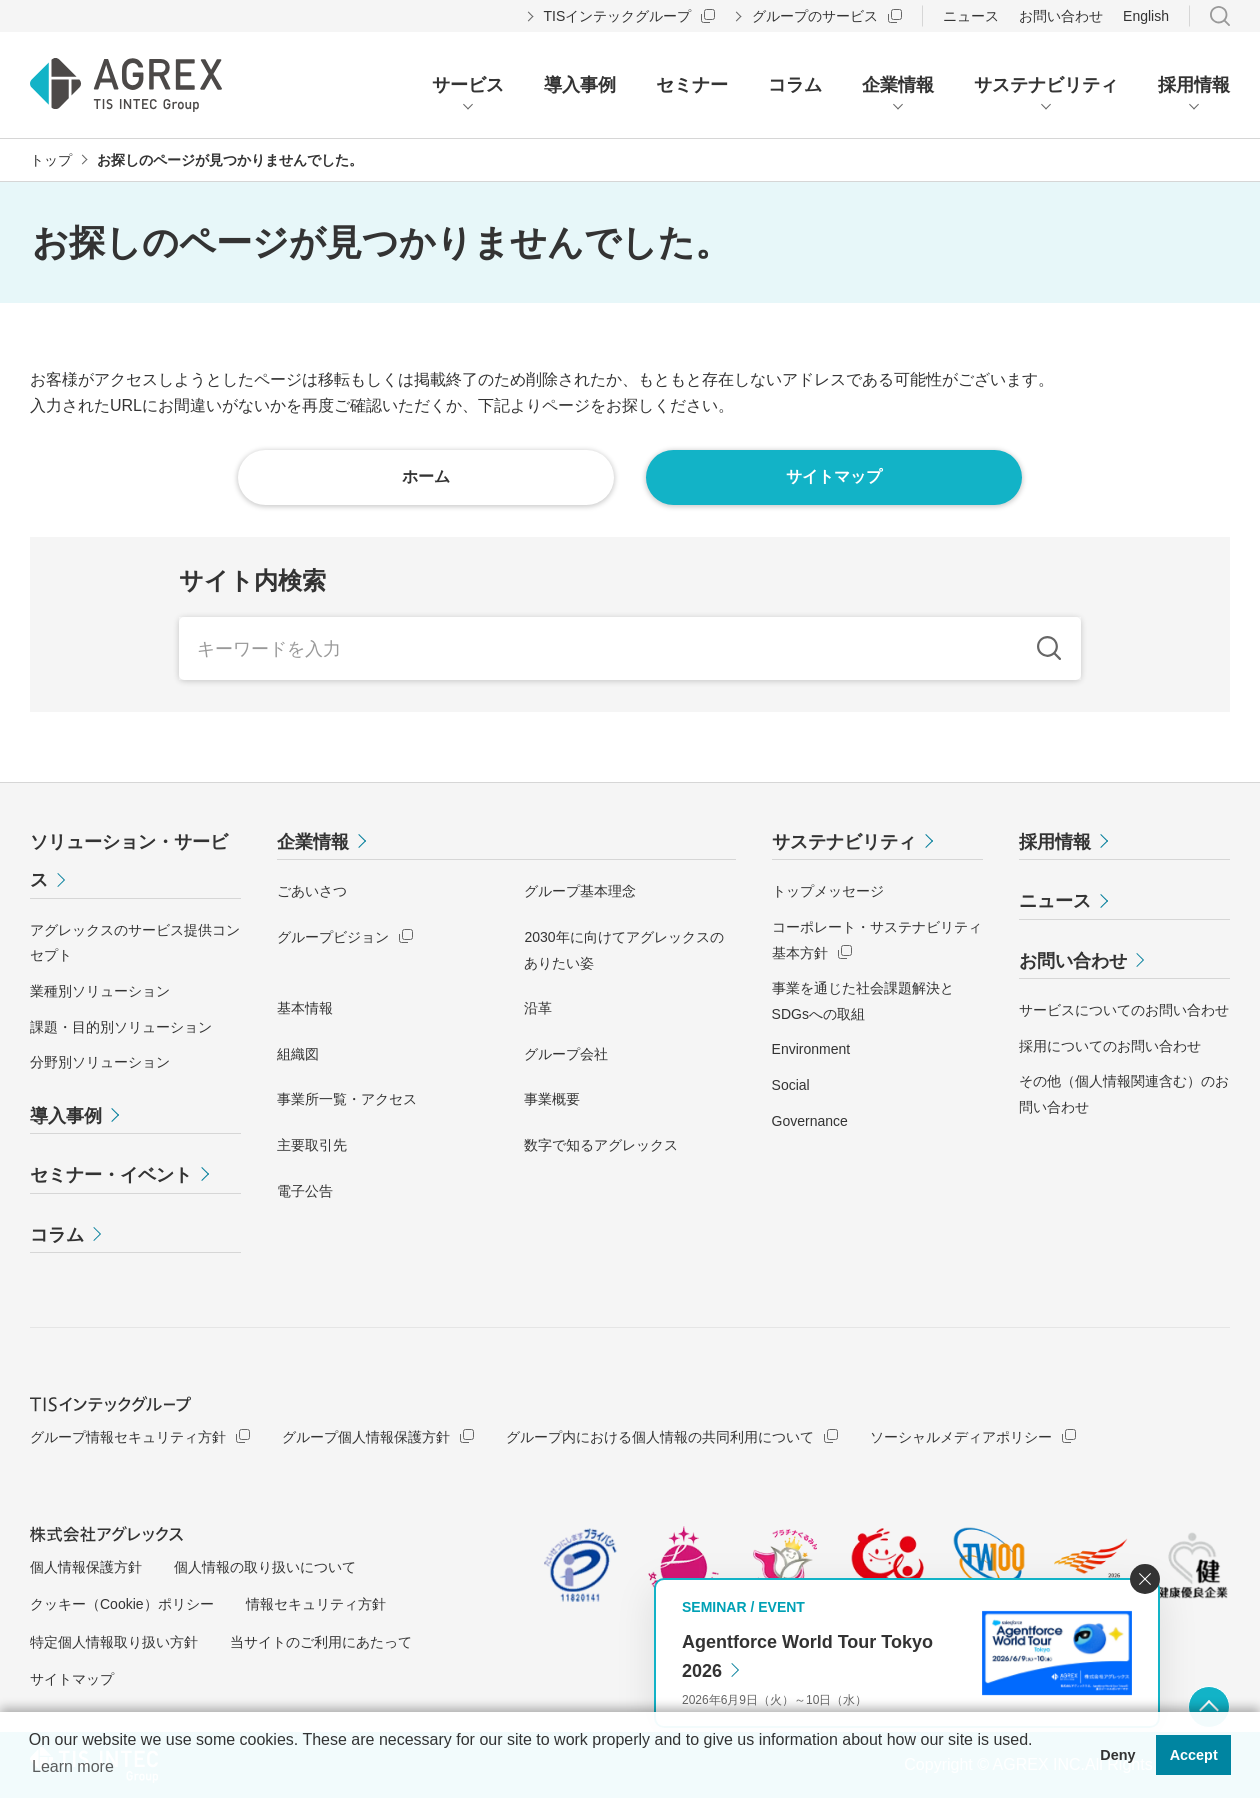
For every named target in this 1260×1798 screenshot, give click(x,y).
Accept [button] (1194, 1755)
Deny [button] (1117, 1755)
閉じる (1145, 1579)
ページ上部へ (1209, 1707)
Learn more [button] (73, 1766)
